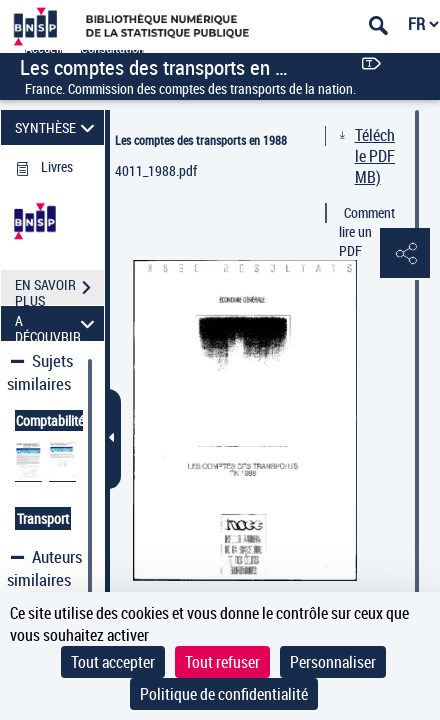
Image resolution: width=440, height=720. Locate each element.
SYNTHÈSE (58, 127)
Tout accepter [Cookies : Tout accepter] (113, 662)
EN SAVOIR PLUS (59, 290)
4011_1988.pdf (156, 170)
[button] (405, 254)
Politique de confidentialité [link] (224, 694)
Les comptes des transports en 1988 (201, 140)
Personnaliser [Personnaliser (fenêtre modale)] (333, 662)
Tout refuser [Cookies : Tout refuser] (222, 662)
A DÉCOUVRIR (58, 323)
